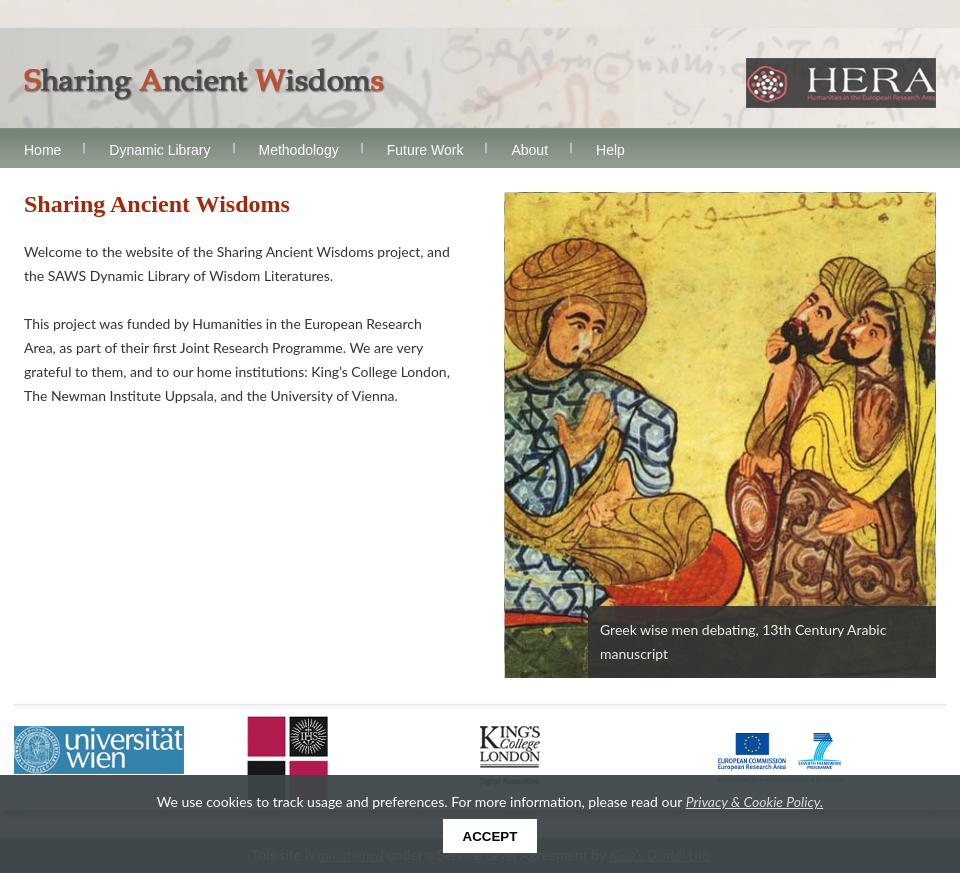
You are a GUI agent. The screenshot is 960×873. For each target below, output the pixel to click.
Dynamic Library (159, 150)
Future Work (425, 150)
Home (42, 150)
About (529, 150)
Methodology (299, 150)
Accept (490, 836)
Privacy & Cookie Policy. (755, 801)
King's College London (510, 756)
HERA (841, 83)
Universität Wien (99, 750)
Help (610, 150)
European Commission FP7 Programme (780, 756)
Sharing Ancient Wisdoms (204, 84)
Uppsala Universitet (288, 758)
